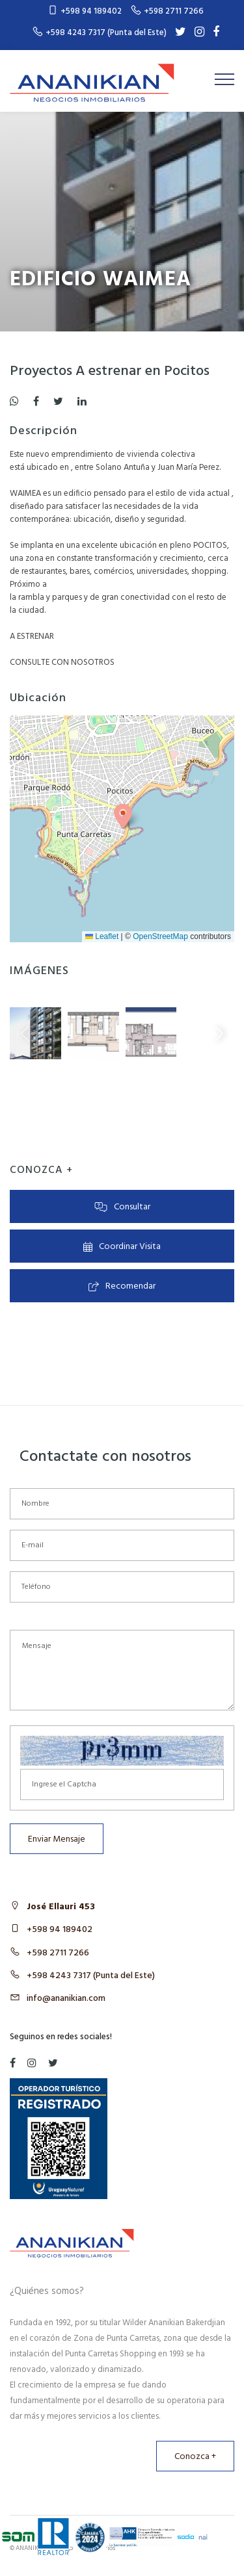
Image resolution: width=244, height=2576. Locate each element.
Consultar (122, 1207)
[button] (123, 816)
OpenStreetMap (160, 936)
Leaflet (101, 936)
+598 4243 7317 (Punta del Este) (91, 1975)
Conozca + (195, 2456)
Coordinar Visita (121, 1246)
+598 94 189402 (59, 1929)
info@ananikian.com (66, 1998)
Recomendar (122, 1286)
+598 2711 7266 (58, 1953)
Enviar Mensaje (56, 1839)
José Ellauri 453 (61, 1907)
